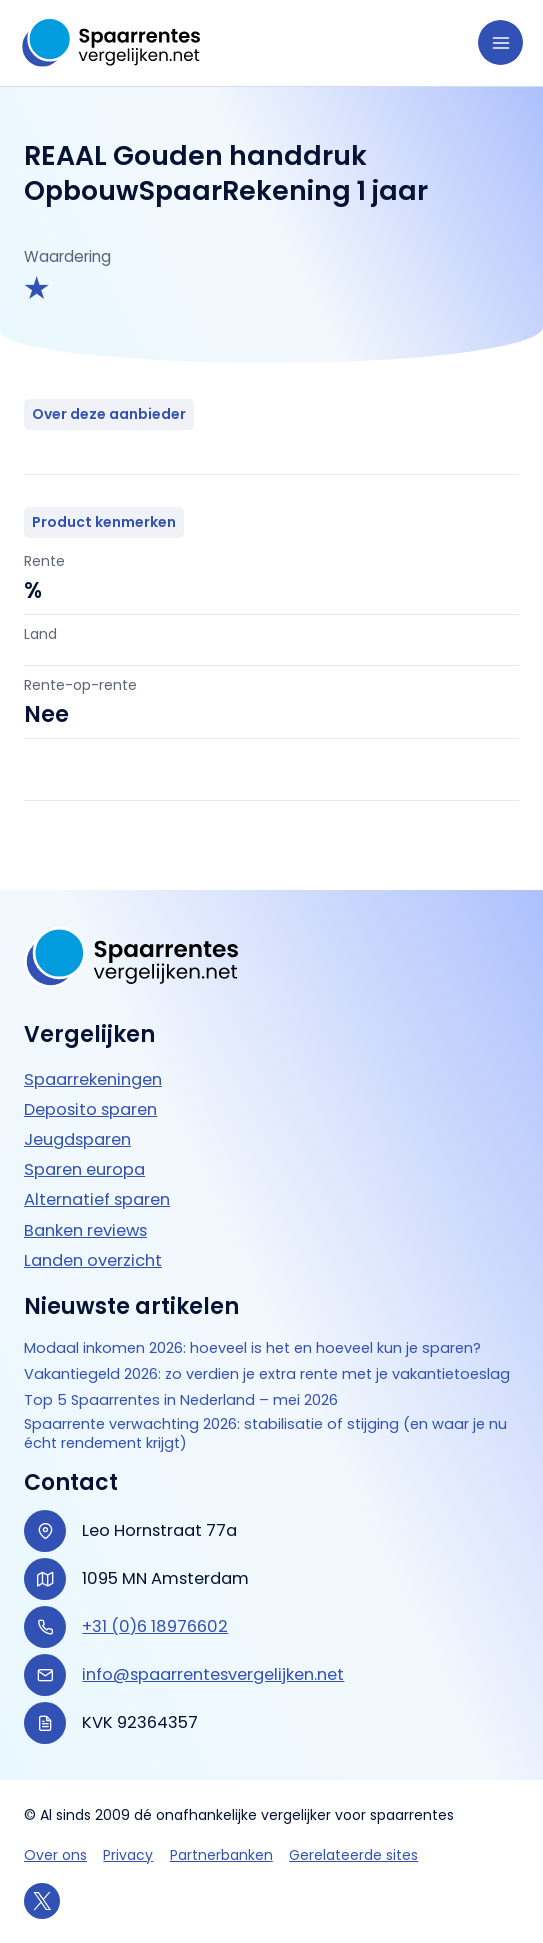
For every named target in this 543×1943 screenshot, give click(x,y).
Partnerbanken (221, 1855)
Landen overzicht (93, 1239)
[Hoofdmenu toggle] (500, 42)
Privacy (128, 1855)
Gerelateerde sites (353, 1855)
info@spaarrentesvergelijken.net (213, 1674)
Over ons (55, 1855)
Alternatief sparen (97, 1179)
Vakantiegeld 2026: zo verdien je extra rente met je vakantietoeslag (213, 1362)
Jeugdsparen (77, 1119)
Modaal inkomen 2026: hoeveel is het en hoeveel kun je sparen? (258, 1328)
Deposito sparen (90, 1089)
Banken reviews (85, 1209)
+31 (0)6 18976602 (155, 1626)
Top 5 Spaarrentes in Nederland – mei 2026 (184, 1398)
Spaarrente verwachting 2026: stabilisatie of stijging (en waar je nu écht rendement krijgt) (271, 1433)
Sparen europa (84, 1149)
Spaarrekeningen (93, 1058)
